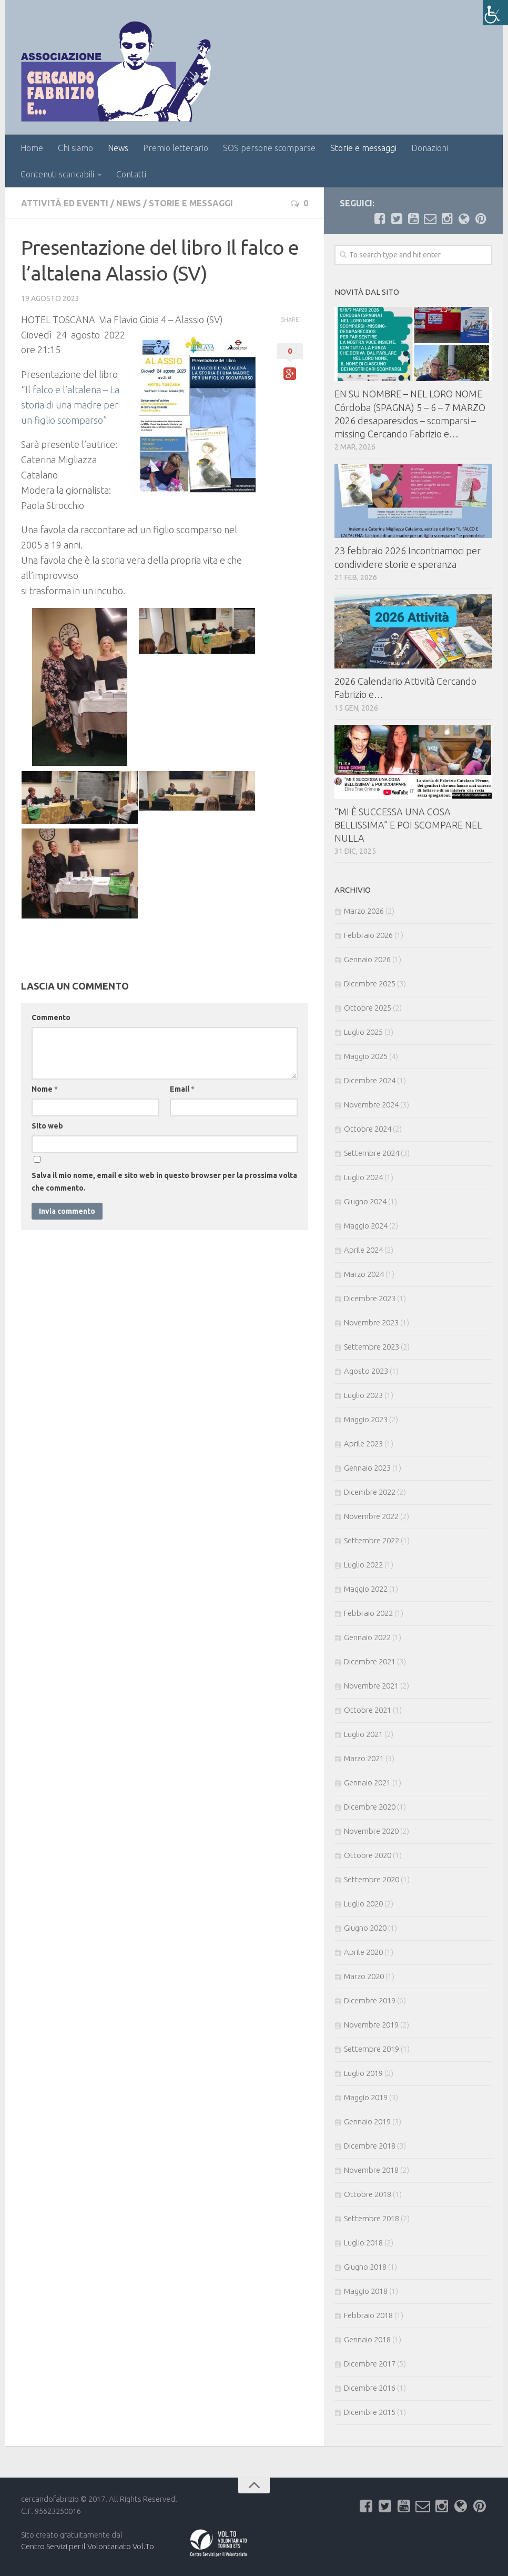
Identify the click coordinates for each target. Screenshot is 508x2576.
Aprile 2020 (363, 1952)
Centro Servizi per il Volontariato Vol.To (87, 2546)
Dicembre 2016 (369, 2387)
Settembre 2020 (371, 1879)
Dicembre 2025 (369, 983)
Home (32, 148)
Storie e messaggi (363, 148)
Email (182, 1089)
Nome (45, 1089)
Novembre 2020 (371, 1830)
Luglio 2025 (363, 1031)
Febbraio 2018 (368, 2315)
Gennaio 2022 (367, 1637)
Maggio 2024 (366, 1225)
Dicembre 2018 (369, 2145)
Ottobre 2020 (367, 1855)
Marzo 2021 (364, 1758)
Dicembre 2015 (369, 2412)
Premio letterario (175, 148)
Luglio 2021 (363, 1734)
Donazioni (429, 148)
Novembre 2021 (371, 1685)
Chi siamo (75, 148)
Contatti (131, 174)
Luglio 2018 (363, 2242)
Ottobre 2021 (367, 1709)
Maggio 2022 (366, 1588)
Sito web (47, 1126)
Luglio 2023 (363, 1395)
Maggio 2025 (366, 1056)
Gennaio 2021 (367, 1782)
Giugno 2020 (365, 1927)
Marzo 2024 (364, 1274)
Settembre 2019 (371, 2048)
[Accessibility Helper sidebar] (495, 12)
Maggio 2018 (366, 2291)
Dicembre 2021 (369, 1661)
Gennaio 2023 (367, 1467)
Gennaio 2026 (367, 959)
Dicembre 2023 (369, 1298)
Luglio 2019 (363, 2073)
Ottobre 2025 (367, 1007)
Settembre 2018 (371, 2218)
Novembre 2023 (371, 1322)
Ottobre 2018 (367, 2194)
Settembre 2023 (371, 1346)
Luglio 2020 (363, 1903)
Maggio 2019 (366, 2097)
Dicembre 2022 (369, 1491)
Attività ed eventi (64, 203)
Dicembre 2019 (369, 2000)
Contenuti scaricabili (57, 174)
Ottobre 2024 (367, 1128)
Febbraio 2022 (368, 1613)
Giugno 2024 (365, 1201)
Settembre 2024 (371, 1153)
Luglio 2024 (363, 1177)
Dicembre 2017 (369, 2363)
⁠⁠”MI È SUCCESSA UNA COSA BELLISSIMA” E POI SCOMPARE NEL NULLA (408, 824)
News (118, 148)
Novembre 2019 (371, 2024)
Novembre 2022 (371, 1516)
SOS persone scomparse (269, 148)
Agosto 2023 (366, 1370)
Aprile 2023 (363, 1443)
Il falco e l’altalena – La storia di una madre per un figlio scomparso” (70, 404)
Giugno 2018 (365, 2266)
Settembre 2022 (371, 1540)
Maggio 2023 (366, 1419)
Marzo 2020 (364, 1976)
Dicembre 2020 (369, 1806)
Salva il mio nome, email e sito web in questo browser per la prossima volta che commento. (164, 1181)
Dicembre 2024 (369, 1080)
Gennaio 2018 (367, 2339)
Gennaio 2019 (367, 2121)
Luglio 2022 (363, 1564)
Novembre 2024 (371, 1104)
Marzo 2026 (364, 910)
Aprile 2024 (363, 1249)
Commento (51, 1017)
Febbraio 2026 (368, 935)
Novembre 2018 (371, 2169)
